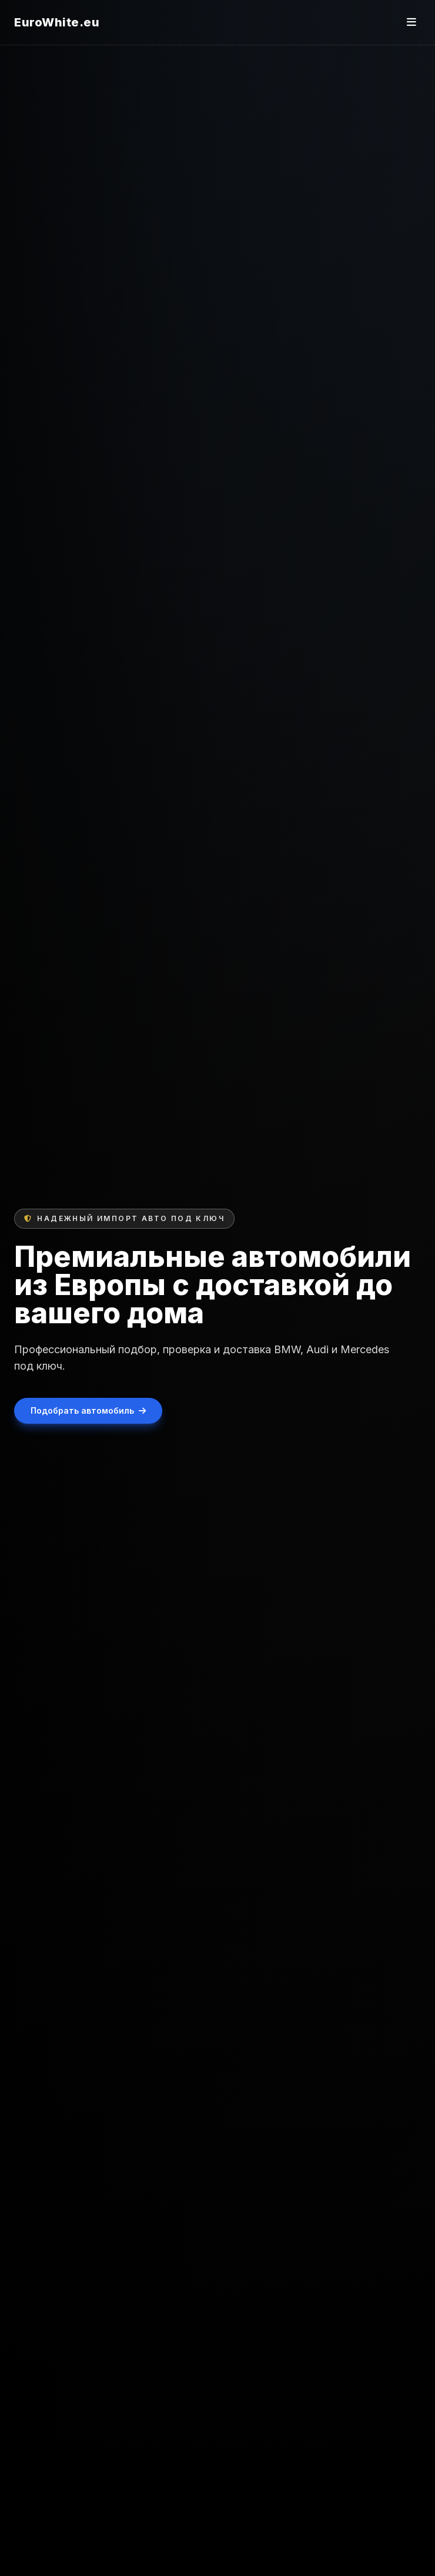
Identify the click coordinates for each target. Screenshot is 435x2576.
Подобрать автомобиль (88, 1410)
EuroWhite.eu (56, 22)
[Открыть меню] (411, 22)
